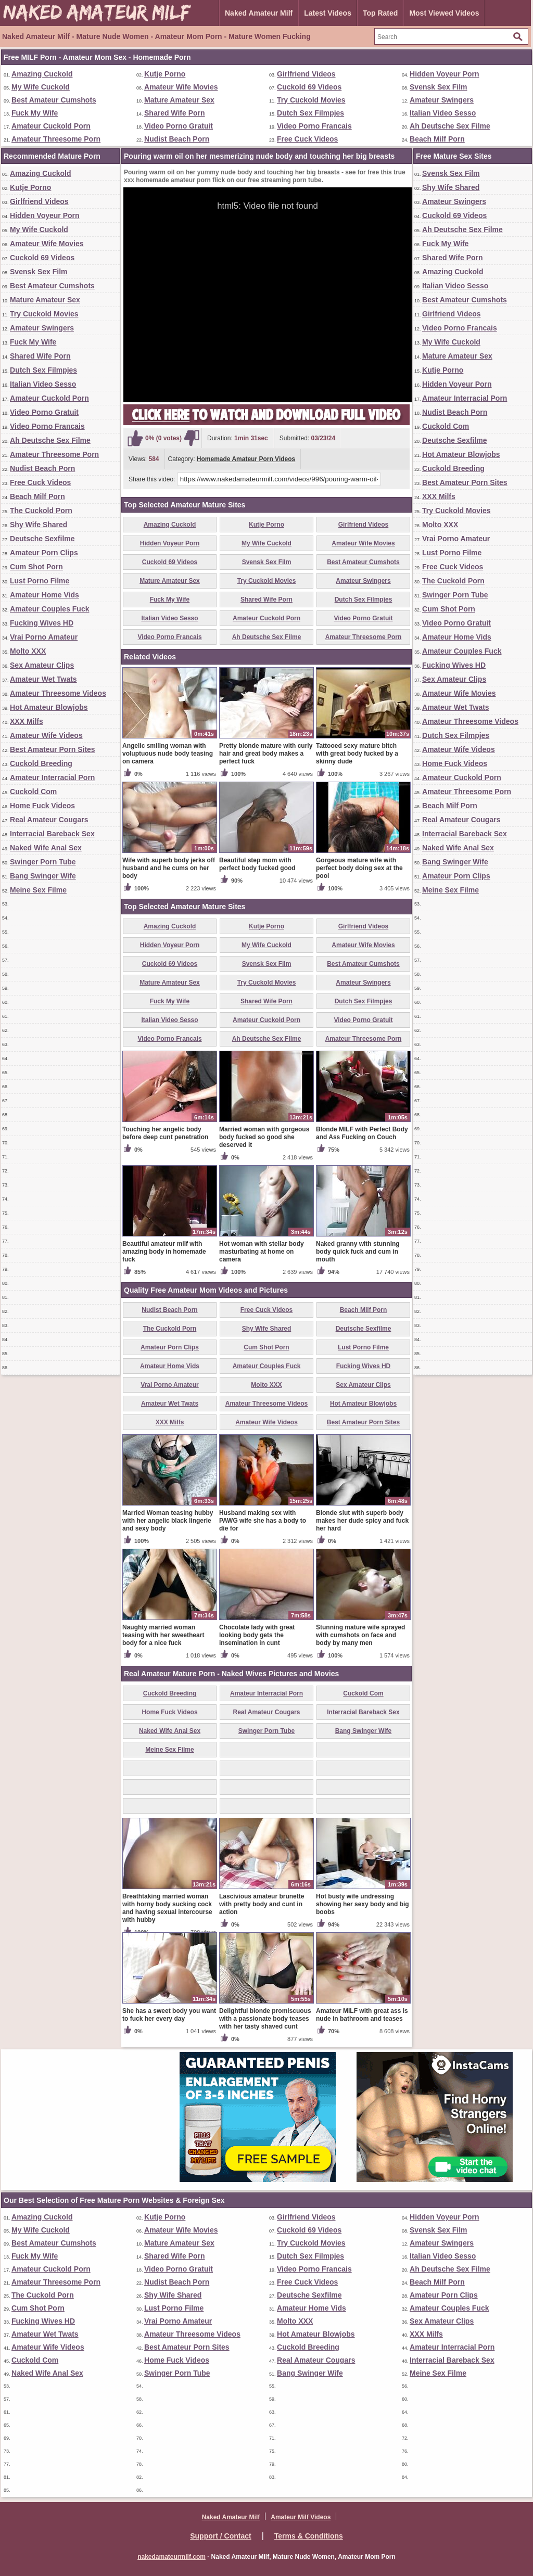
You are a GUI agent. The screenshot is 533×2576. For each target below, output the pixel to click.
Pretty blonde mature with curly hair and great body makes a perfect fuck (265, 753)
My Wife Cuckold (40, 87)
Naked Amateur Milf (259, 13)
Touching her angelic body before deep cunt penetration (165, 1133)
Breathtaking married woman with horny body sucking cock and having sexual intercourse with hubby (167, 1908)
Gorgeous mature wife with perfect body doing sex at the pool (359, 868)
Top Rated (380, 13)
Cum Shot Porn (36, 567)
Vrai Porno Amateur (44, 637)
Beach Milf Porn (437, 139)
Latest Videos (327, 13)
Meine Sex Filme (38, 890)
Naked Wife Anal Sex (46, 848)
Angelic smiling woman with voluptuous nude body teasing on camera (167, 753)
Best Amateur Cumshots (53, 100)
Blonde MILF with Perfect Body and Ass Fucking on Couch (362, 1133)
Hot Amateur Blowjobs (49, 707)
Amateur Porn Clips (44, 553)
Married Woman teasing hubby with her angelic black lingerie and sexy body (167, 1520)
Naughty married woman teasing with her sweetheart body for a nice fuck (163, 1635)
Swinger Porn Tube (43, 862)
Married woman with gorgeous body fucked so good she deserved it (264, 1137)
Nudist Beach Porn (176, 139)
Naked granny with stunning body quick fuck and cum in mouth (358, 1251)
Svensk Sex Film (438, 87)
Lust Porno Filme (39, 581)
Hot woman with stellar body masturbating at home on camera (261, 1251)
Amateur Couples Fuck (49, 609)
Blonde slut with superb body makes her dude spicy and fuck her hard (362, 1520)
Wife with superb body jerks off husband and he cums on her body (168, 868)
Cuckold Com (33, 791)
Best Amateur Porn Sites (52, 749)
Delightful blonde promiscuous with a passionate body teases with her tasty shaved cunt (265, 2018)
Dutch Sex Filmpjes (310, 113)
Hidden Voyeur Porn (444, 74)
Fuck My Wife (34, 113)
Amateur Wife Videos (46, 735)
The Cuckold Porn (41, 510)
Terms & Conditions (308, 2536)
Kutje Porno (164, 74)
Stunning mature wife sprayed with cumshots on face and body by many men (360, 1635)
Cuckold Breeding (41, 763)
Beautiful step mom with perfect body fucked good (257, 864)
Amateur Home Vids (44, 595)
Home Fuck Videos (42, 805)
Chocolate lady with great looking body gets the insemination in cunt (257, 1635)
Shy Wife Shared (38, 524)
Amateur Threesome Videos (58, 693)
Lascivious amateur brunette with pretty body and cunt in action (261, 1904)
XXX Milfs (26, 721)
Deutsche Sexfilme (42, 538)
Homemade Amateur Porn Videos (246, 459)
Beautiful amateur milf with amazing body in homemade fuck (164, 1251)
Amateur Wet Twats (43, 679)
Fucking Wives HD (41, 623)
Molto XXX (28, 651)
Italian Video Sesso (443, 113)
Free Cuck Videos (307, 139)
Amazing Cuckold (41, 74)
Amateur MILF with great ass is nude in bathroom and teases (362, 2014)
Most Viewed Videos (444, 13)
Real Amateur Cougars (49, 819)
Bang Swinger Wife (43, 876)
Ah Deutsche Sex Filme (450, 126)
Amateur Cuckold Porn (51, 126)
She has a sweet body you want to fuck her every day (169, 2014)
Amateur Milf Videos (301, 2517)
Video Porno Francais (314, 126)
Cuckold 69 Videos (309, 87)
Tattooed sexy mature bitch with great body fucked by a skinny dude (357, 753)
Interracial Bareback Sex (52, 834)
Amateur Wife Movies (181, 87)
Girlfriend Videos (306, 74)
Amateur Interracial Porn (52, 777)
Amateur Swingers (442, 100)
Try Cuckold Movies (311, 100)
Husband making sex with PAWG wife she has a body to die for (262, 1520)
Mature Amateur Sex (179, 100)
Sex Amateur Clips (42, 665)
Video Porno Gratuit (178, 126)
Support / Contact (220, 2536)
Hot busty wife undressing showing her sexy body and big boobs (362, 1904)
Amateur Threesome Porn (55, 139)
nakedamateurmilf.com (171, 2556)
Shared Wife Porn (174, 113)
